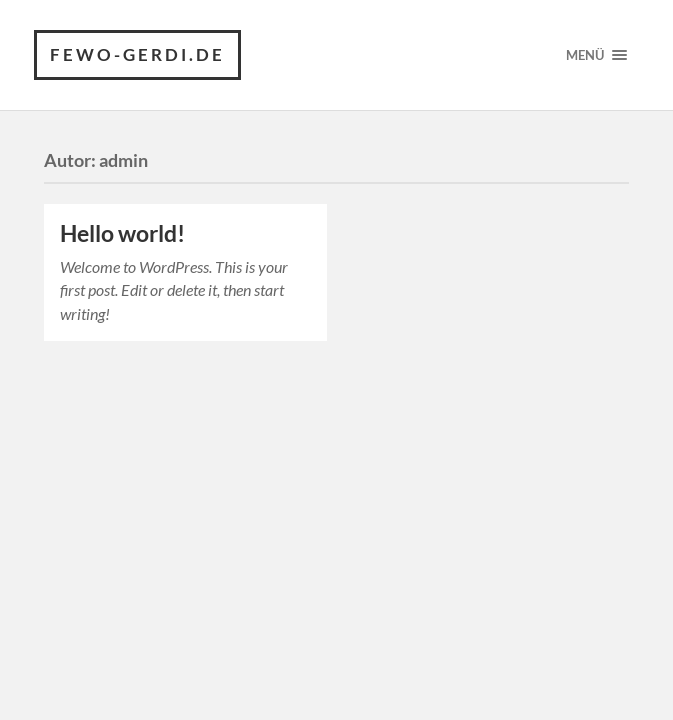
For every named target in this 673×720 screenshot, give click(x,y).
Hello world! (122, 233)
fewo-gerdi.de (137, 54)
